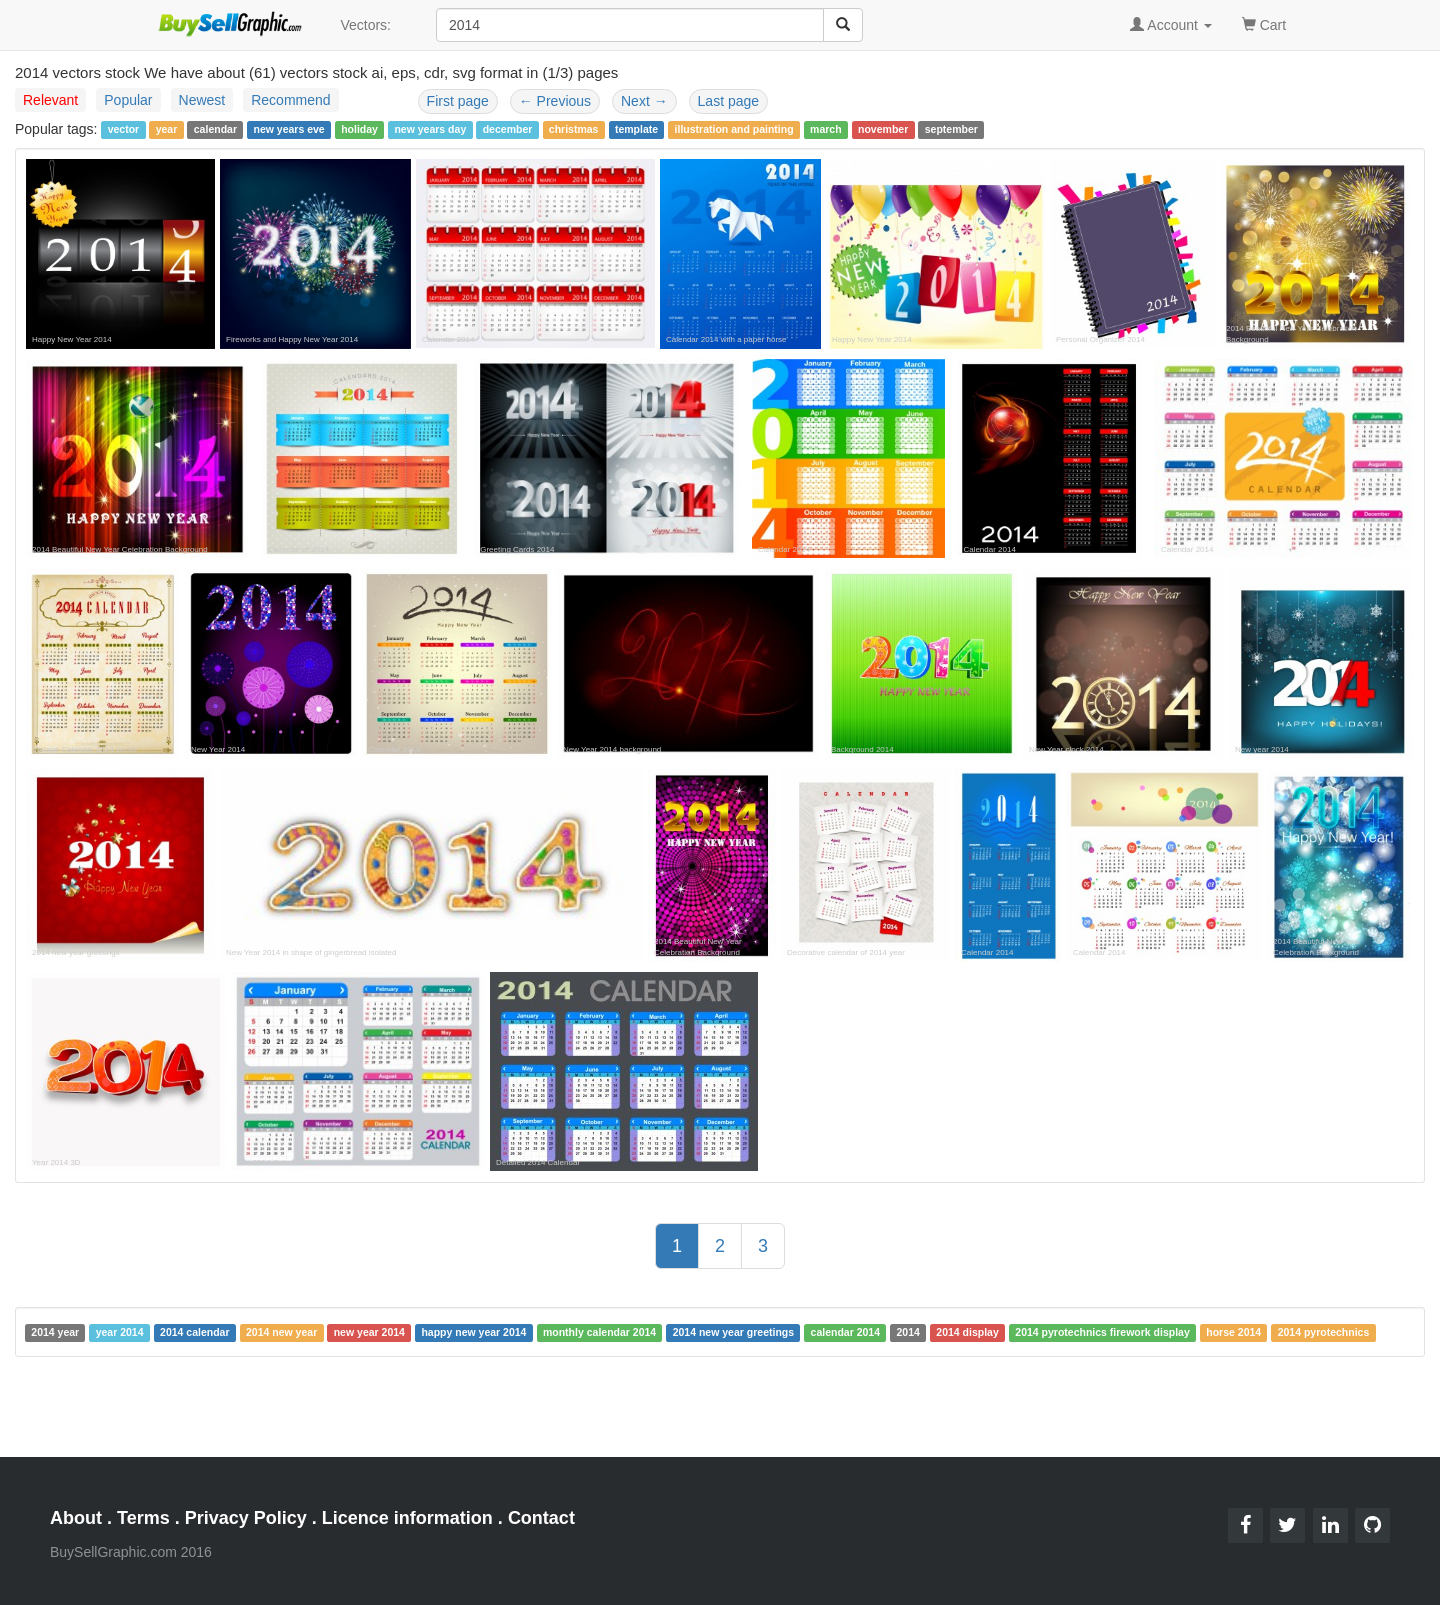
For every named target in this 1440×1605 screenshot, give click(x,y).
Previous (555, 101)
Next (644, 101)
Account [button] (1171, 25)
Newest (202, 100)
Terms (143, 1518)
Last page (729, 101)
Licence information (407, 1518)
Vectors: (365, 25)
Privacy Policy (246, 1518)
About (76, 1518)
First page (458, 101)
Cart (1264, 23)
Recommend (290, 100)
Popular (128, 100)
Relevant (50, 100)
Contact (541, 1518)
